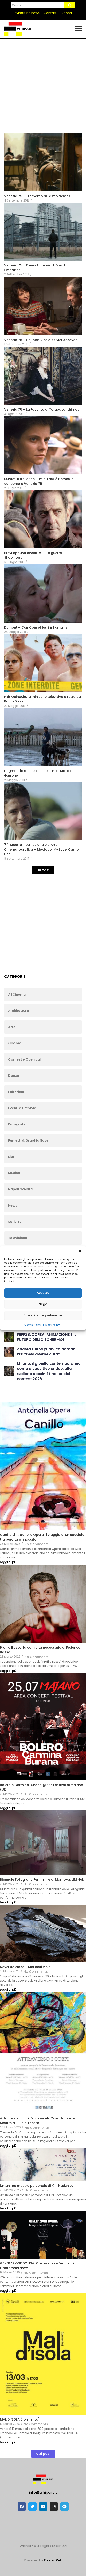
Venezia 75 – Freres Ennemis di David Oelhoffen (34, 267)
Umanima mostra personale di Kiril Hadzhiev (36, 2185)
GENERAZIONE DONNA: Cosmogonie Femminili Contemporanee (37, 2265)
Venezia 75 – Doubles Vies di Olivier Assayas (40, 339)
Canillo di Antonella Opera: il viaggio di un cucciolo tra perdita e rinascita (42, 1537)
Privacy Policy (51, 1325)
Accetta (43, 1293)
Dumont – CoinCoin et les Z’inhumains (36, 627)
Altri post (43, 2453)
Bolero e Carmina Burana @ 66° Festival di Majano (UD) (41, 1787)
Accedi (66, 12)
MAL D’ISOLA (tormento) (20, 2419)
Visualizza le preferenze (43, 1315)
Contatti (50, 12)
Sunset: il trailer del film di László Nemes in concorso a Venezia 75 (38, 481)
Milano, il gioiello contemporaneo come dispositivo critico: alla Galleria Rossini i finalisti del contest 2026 (49, 1371)
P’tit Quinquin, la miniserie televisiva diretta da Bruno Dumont (42, 699)
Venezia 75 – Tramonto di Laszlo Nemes (37, 196)
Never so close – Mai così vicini (25, 1967)
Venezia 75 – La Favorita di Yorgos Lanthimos (41, 409)
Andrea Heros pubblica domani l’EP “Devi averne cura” (47, 1351)
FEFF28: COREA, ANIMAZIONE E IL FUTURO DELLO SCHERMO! (46, 1337)
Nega (43, 1304)
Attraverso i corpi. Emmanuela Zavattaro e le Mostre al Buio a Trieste (37, 2120)
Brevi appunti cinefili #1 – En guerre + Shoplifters (34, 555)
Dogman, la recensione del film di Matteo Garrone (38, 773)
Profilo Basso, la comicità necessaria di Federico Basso (40, 1650)
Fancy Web (53, 2560)
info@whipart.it (43, 2492)
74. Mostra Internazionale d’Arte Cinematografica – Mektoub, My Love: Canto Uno (41, 849)
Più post (43, 870)
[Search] (37, 5)
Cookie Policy (32, 1325)
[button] (80, 1251)
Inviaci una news (27, 12)
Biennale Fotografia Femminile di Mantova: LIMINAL (42, 1879)
